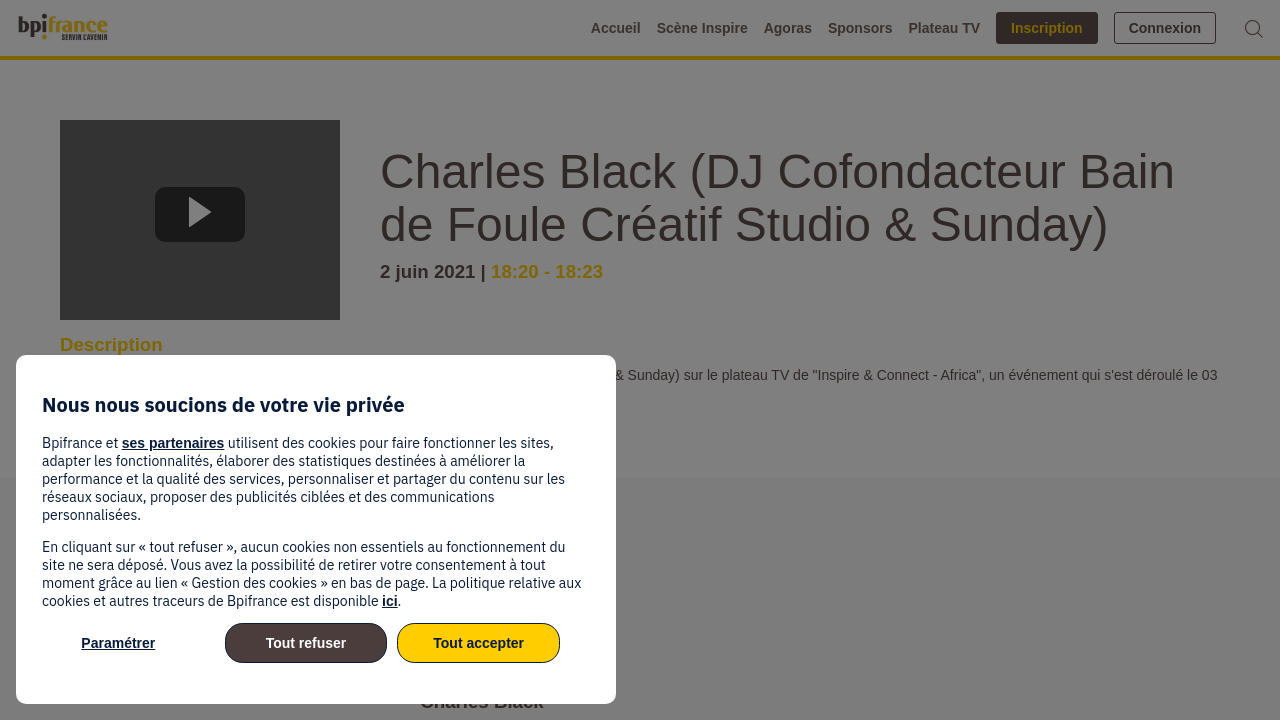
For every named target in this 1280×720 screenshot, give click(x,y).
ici (390, 601)
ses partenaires (173, 443)
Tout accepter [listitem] (478, 643)
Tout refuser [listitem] (306, 643)
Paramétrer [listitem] (118, 643)
